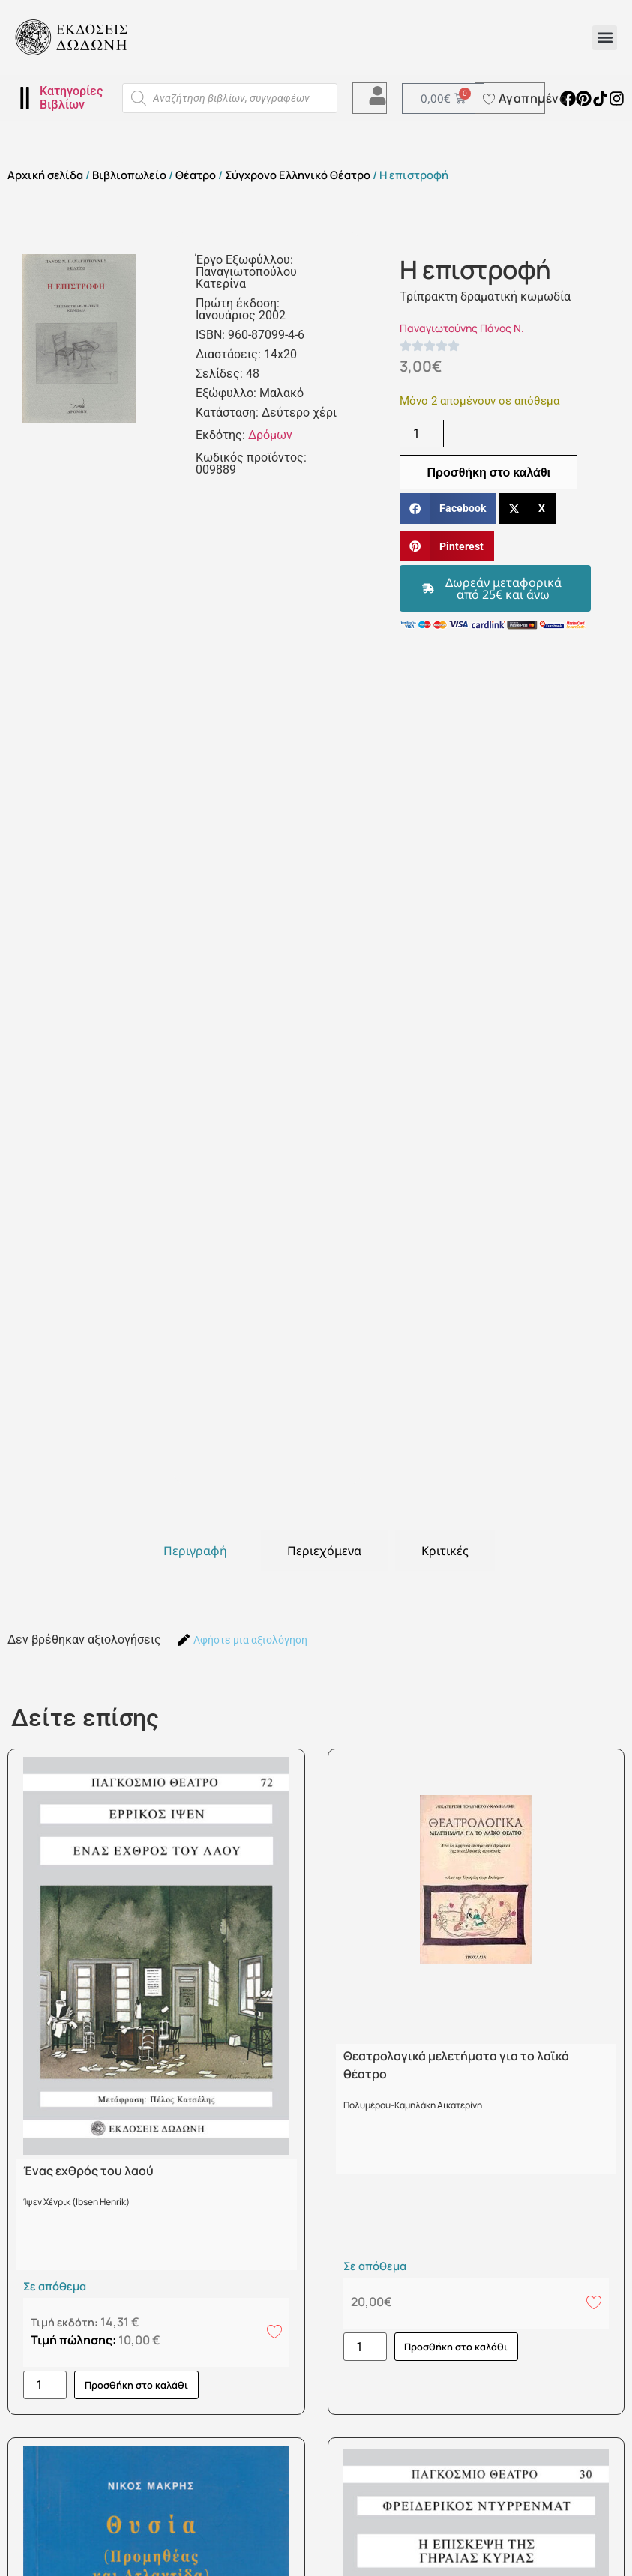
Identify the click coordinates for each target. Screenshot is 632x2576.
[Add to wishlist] (274, 2330)
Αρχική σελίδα (45, 174)
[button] (604, 37)
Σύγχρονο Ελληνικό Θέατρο (297, 174)
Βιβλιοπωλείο (129, 174)
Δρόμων (270, 435)
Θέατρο (195, 174)
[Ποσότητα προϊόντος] (421, 433)
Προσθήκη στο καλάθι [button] (136, 2385)
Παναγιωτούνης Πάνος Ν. (462, 328)
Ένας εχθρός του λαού (88, 2170)
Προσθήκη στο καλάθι (488, 472)
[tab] (195, 1550)
